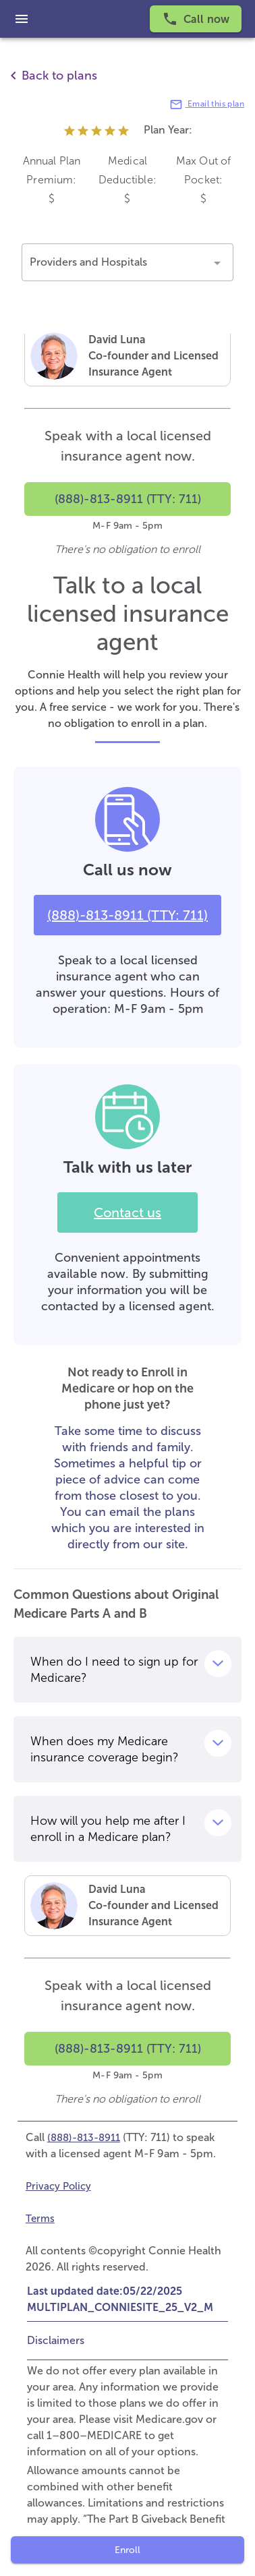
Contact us (127, 1212)
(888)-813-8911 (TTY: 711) (127, 915)
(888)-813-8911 (83, 2138)
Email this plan (206, 104)
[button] (127, 262)
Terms (40, 2219)
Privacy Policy (58, 2186)
